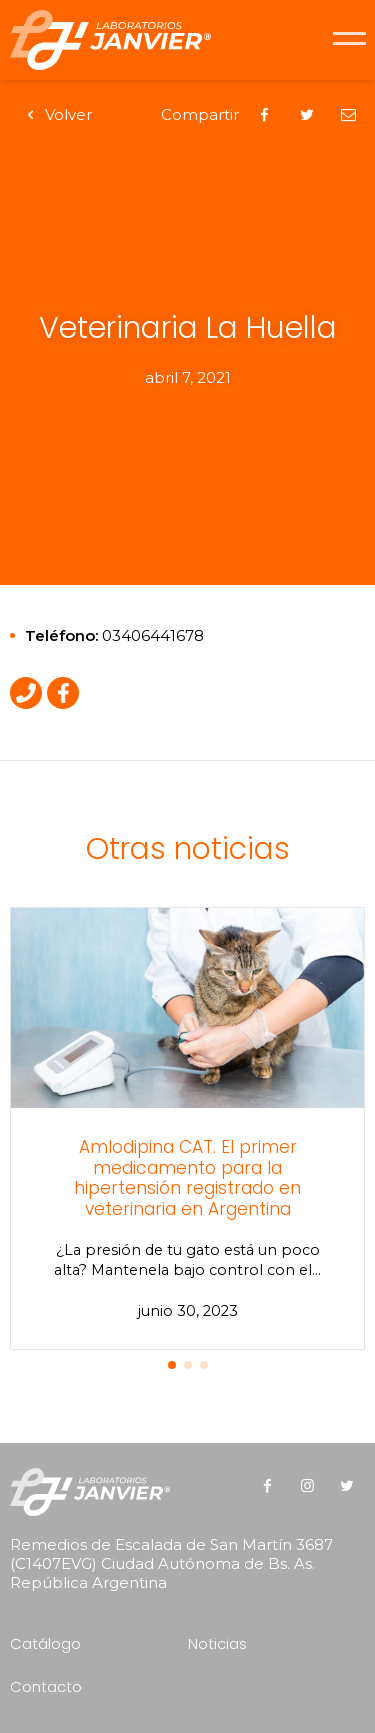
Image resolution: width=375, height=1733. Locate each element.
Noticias (217, 1643)
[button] (172, 1365)
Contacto (46, 1686)
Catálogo (45, 1643)
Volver (56, 114)
